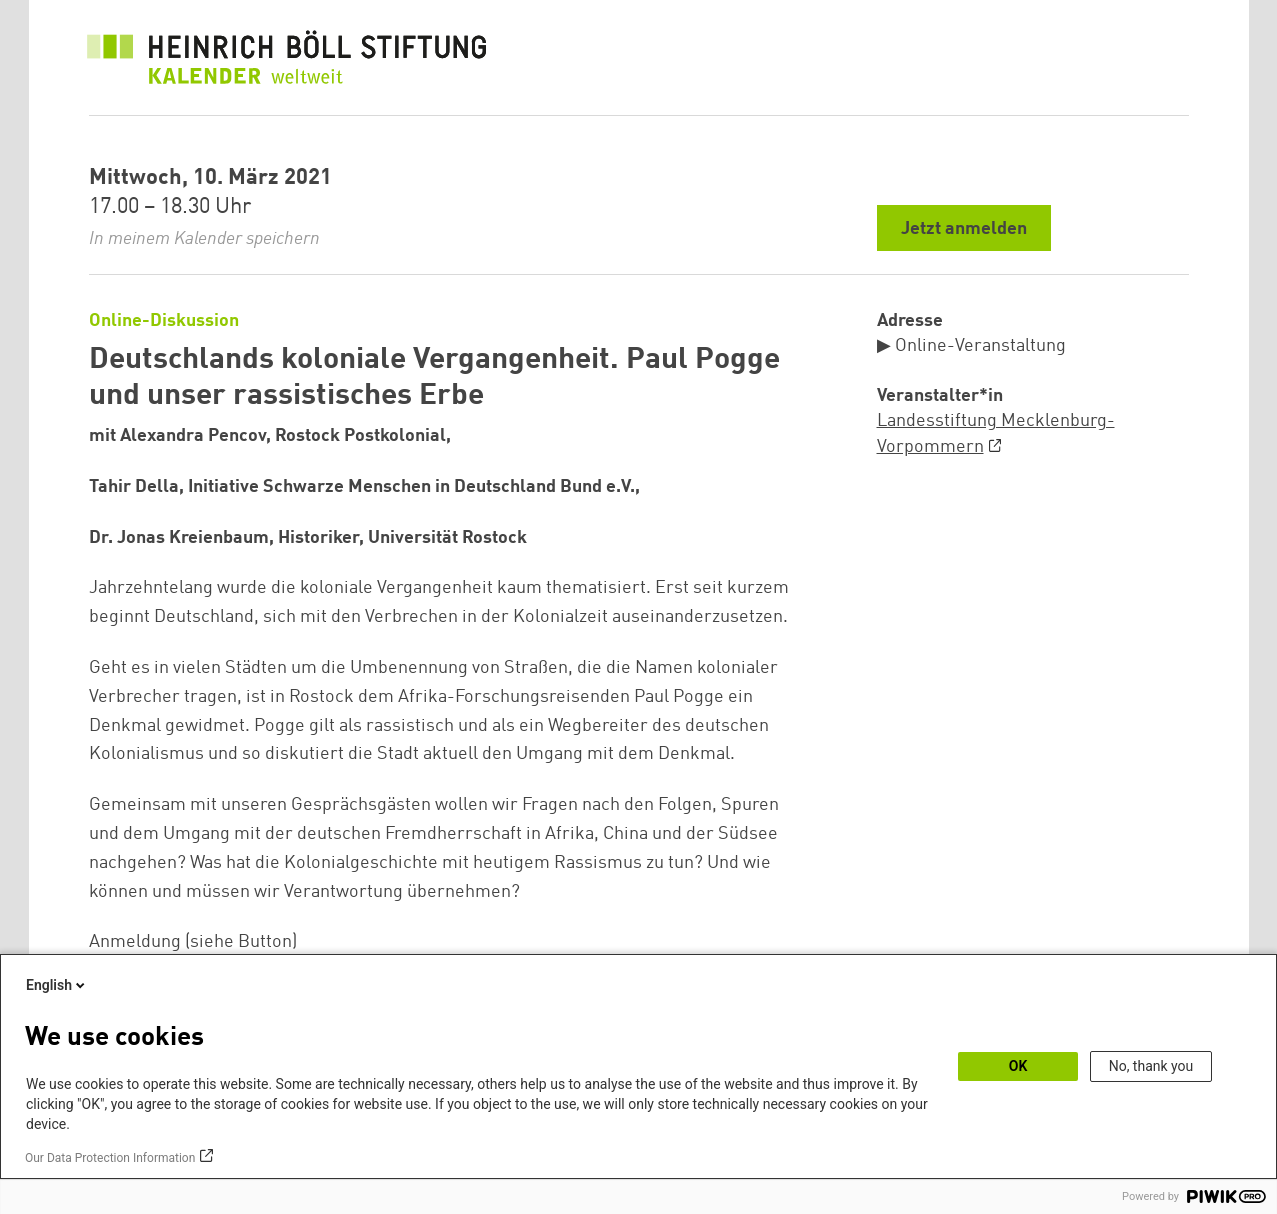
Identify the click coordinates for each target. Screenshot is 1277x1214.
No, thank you (1151, 1066)
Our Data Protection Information (110, 1158)
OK (1018, 1066)
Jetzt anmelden (964, 229)
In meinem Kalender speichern (204, 239)
